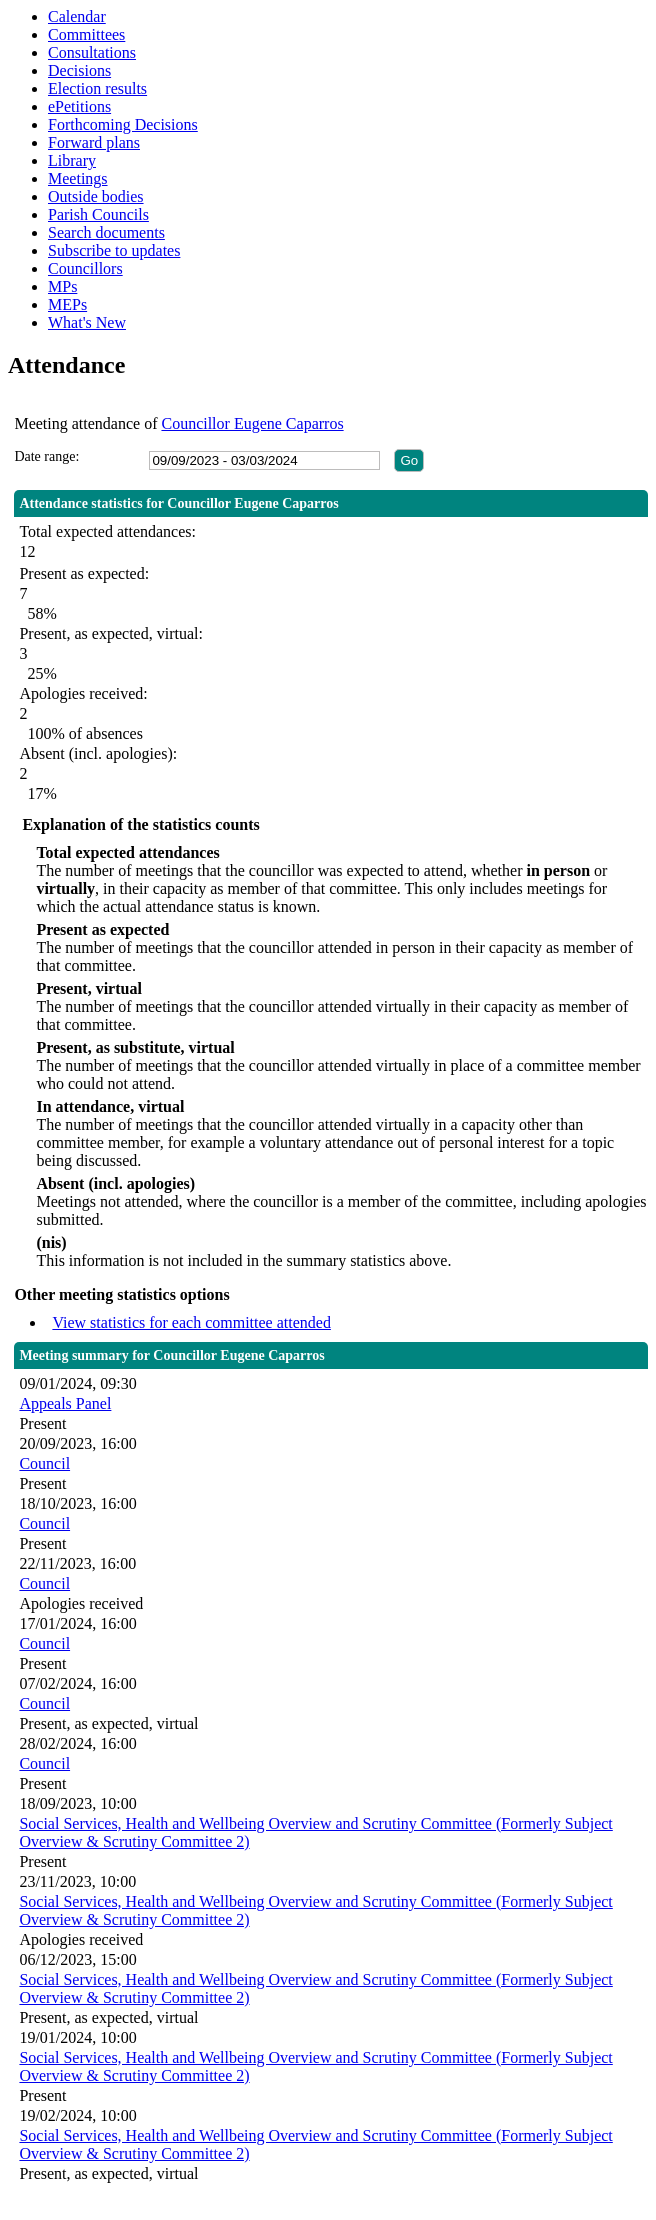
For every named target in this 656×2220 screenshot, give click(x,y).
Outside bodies (96, 196)
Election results (97, 88)
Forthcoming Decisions (123, 124)
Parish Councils (98, 214)
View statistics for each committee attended (191, 1322)
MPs (62, 286)
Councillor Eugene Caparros (252, 423)
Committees (86, 34)
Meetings (78, 178)
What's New (87, 322)
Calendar (77, 16)
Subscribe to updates (114, 250)
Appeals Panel (65, 1403)
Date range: (46, 456)
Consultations (92, 52)
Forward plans (94, 142)
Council (44, 1463)
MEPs (67, 304)
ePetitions (79, 106)
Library (72, 160)
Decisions (79, 70)
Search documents (106, 232)
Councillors (85, 268)
